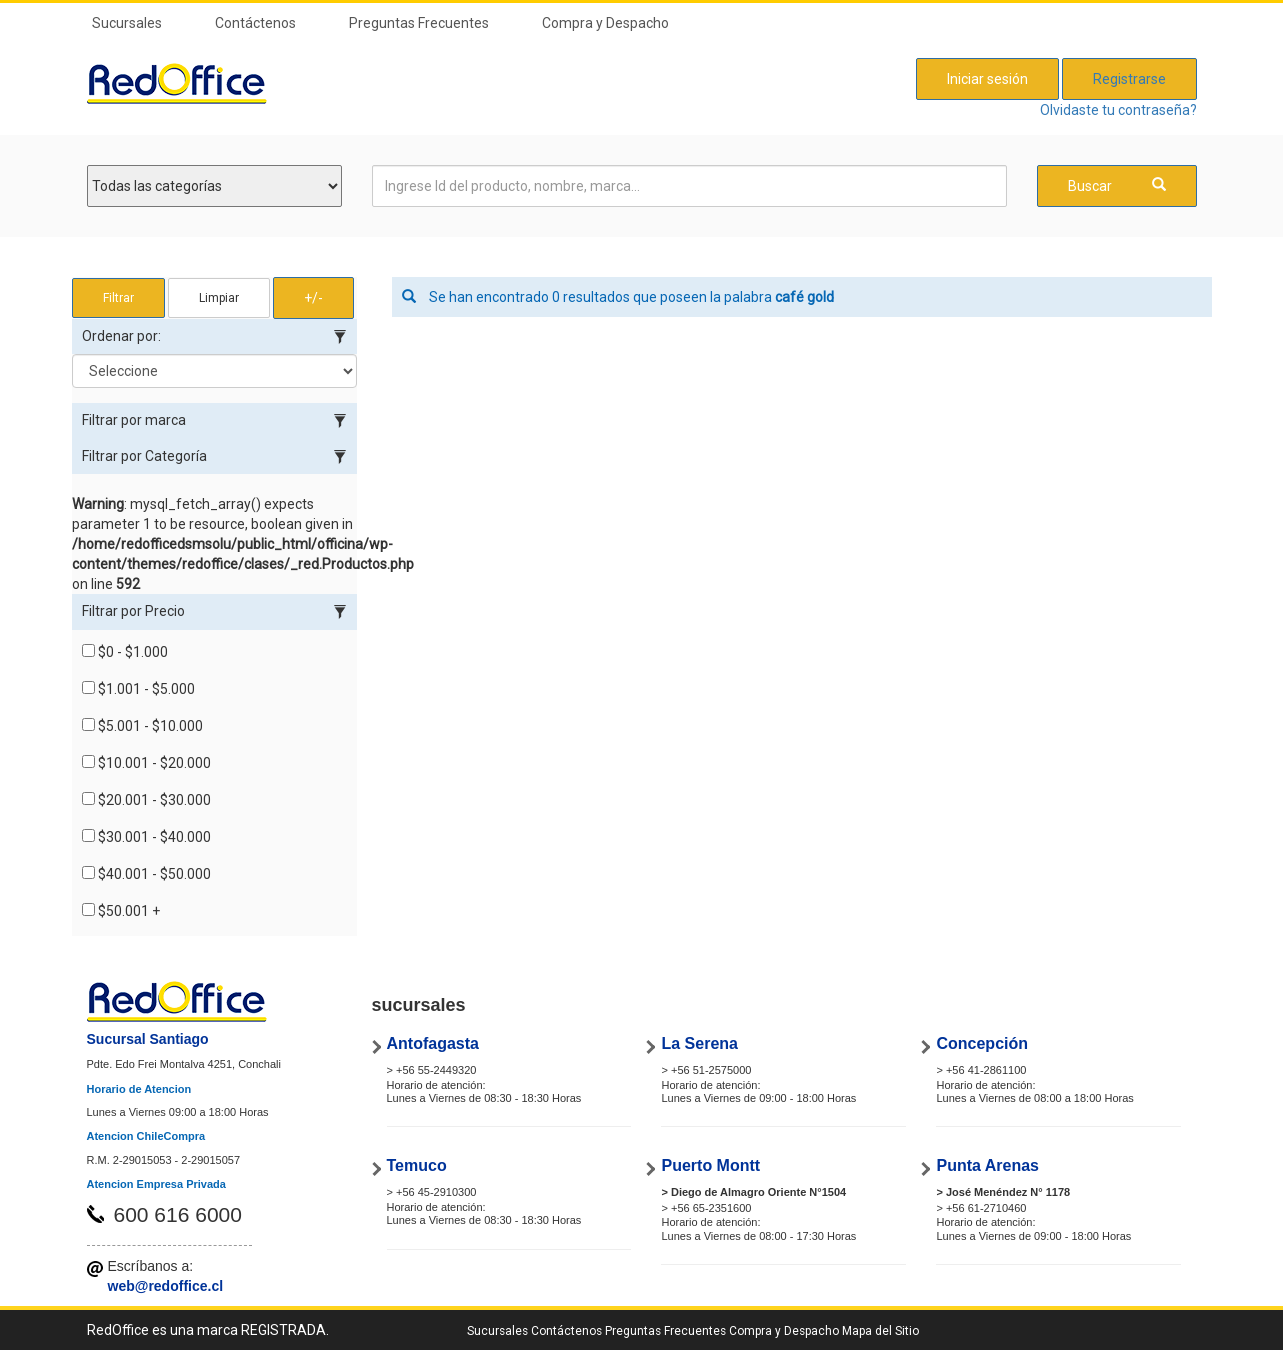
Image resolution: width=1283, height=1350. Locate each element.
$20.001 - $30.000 (146, 800)
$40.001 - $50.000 (146, 874)
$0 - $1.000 (125, 652)
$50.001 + (121, 911)
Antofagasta (433, 1043)
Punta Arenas (987, 1165)
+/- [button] (313, 298)
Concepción (982, 1043)
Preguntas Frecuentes (419, 23)
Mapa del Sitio (880, 1331)
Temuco (417, 1165)
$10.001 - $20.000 (146, 763)
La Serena (699, 1043)
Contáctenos (255, 23)
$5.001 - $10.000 (142, 726)
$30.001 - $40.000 (146, 837)
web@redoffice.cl (166, 1286)
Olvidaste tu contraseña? (1118, 110)
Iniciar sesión (987, 79)
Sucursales (127, 23)
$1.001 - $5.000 (138, 689)
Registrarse (1129, 79)
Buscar (1117, 185)
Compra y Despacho (605, 23)
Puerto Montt (710, 1165)
